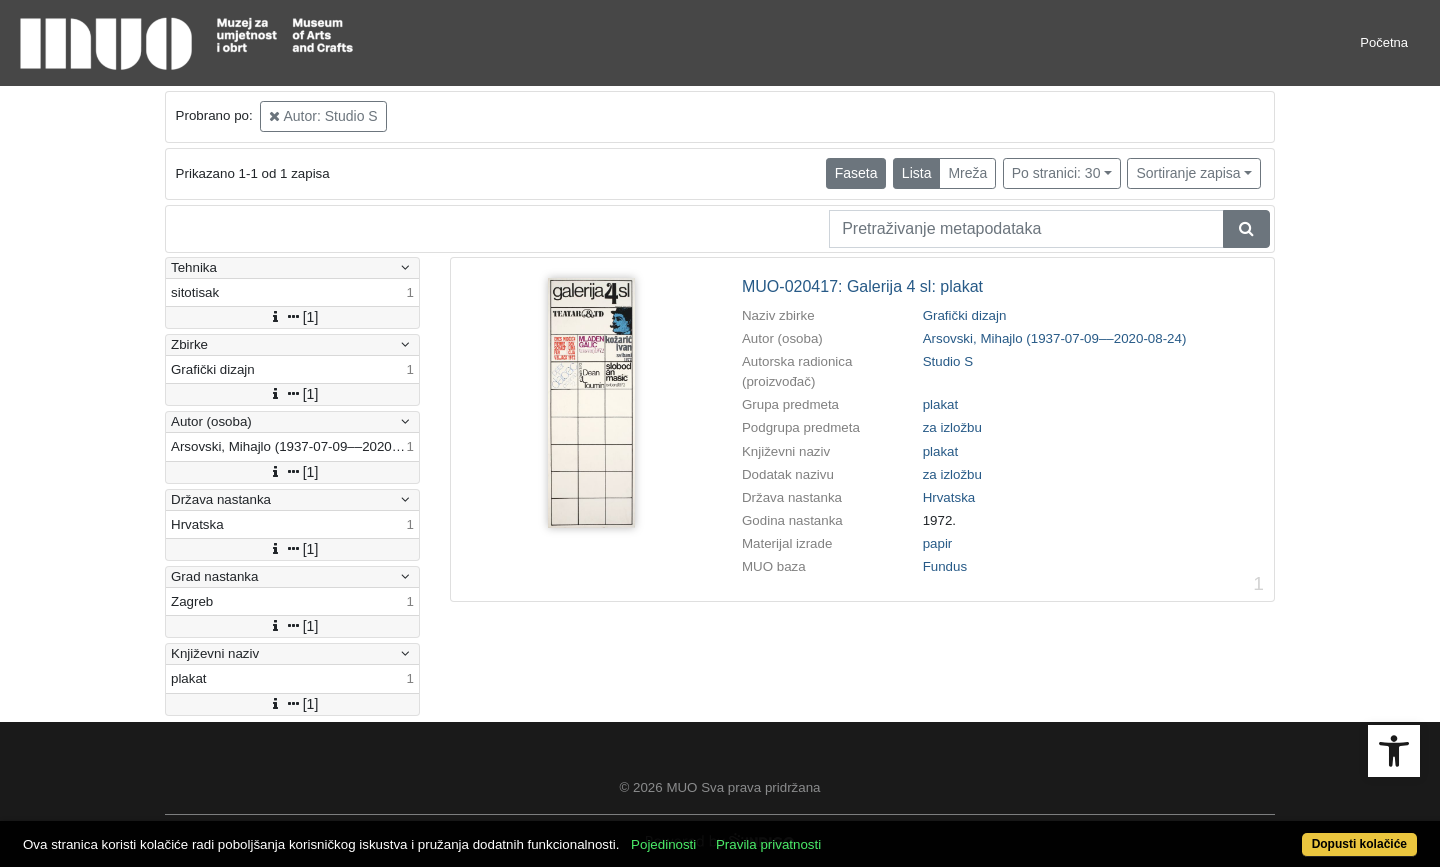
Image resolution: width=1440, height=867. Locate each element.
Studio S (948, 361)
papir (938, 543)
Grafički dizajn (965, 315)
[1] (293, 317)
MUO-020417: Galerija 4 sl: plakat (862, 286)
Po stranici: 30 (1056, 173)
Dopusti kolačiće (1359, 844)
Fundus (945, 566)
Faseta (856, 173)
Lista (917, 173)
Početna (1384, 42)
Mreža (967, 173)
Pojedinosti (663, 844)
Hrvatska (949, 497)
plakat (941, 404)
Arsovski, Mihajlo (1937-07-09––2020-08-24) (1055, 338)
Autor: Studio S (323, 116)
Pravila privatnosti (768, 844)
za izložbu (952, 427)
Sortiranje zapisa (1188, 173)
